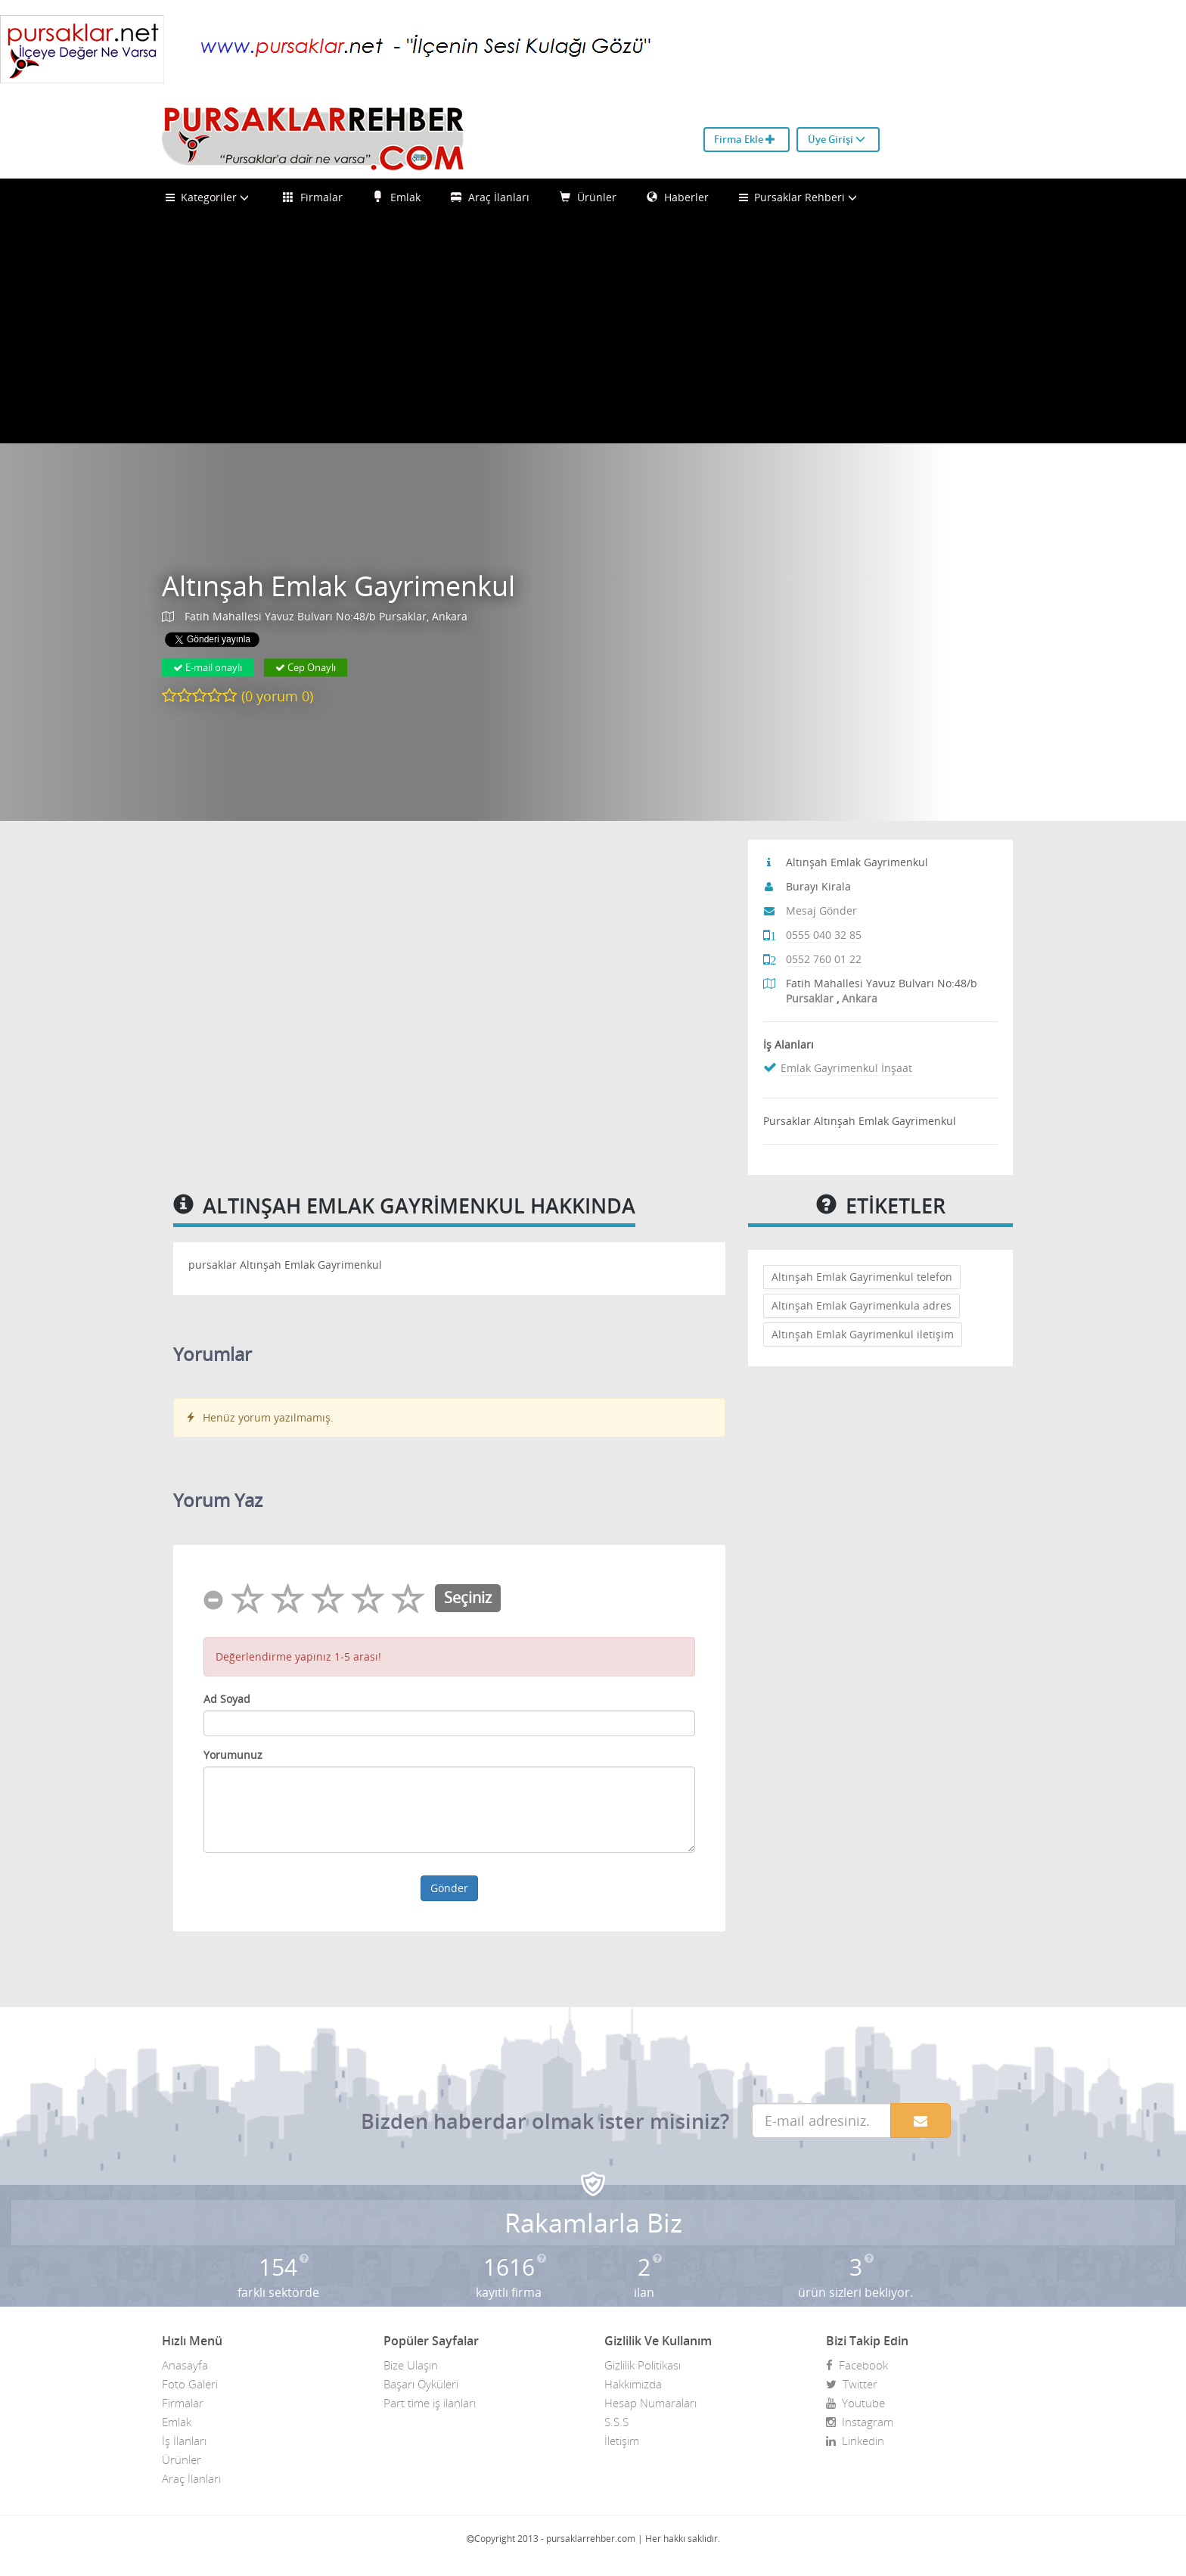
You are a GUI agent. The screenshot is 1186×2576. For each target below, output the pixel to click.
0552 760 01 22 (824, 959)
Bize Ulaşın (410, 2364)
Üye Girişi (836, 139)
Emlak (397, 197)
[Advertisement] (593, 330)
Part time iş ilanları (429, 2402)
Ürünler (588, 197)
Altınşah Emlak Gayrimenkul (338, 585)
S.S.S (616, 2421)
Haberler (678, 197)
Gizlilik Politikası (642, 2364)
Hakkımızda (633, 2383)
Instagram (859, 2421)
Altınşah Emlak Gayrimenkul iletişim (863, 1334)
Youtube (855, 2402)
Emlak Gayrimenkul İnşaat (846, 1068)
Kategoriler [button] (209, 197)
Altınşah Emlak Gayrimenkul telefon (862, 1276)
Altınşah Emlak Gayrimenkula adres (862, 1305)
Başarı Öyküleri (420, 2383)
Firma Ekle (744, 139)
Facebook (857, 2364)
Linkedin (855, 2440)
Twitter (851, 2383)
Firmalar (313, 197)
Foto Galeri (190, 2383)
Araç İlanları (490, 197)
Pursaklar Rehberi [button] (800, 197)
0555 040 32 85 (824, 935)
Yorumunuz (232, 1755)
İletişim (621, 2440)
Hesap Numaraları (650, 2402)
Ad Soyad (226, 1699)
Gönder (449, 1888)
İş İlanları (184, 2440)
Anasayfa (185, 2364)
